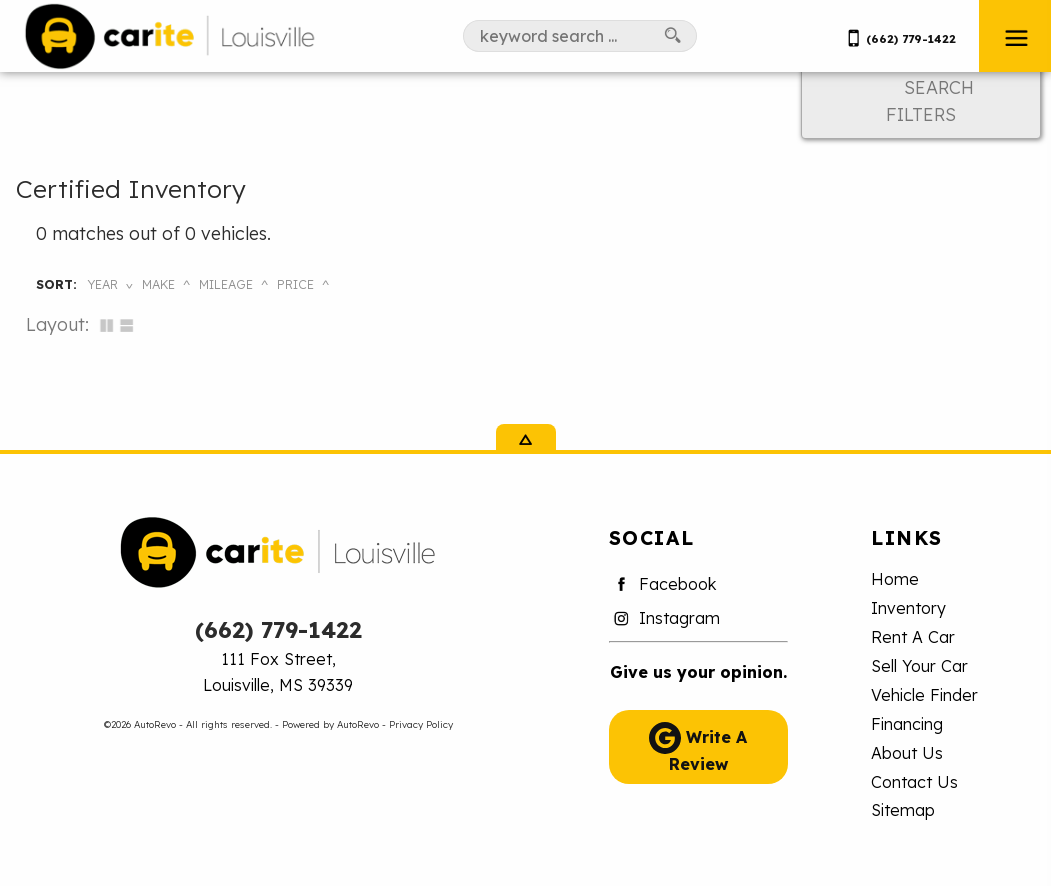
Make (158, 284)
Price (295, 284)
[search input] (556, 36)
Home (895, 579)
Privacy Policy (421, 724)
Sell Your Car (919, 666)
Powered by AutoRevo (330, 724)
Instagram (664, 618)
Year (102, 284)
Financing (907, 724)
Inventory (908, 608)
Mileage (226, 284)
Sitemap (903, 810)
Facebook (663, 584)
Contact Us (914, 782)
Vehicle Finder (924, 695)
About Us (907, 753)
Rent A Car (913, 637)
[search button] (673, 36)
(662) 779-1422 (278, 629)
